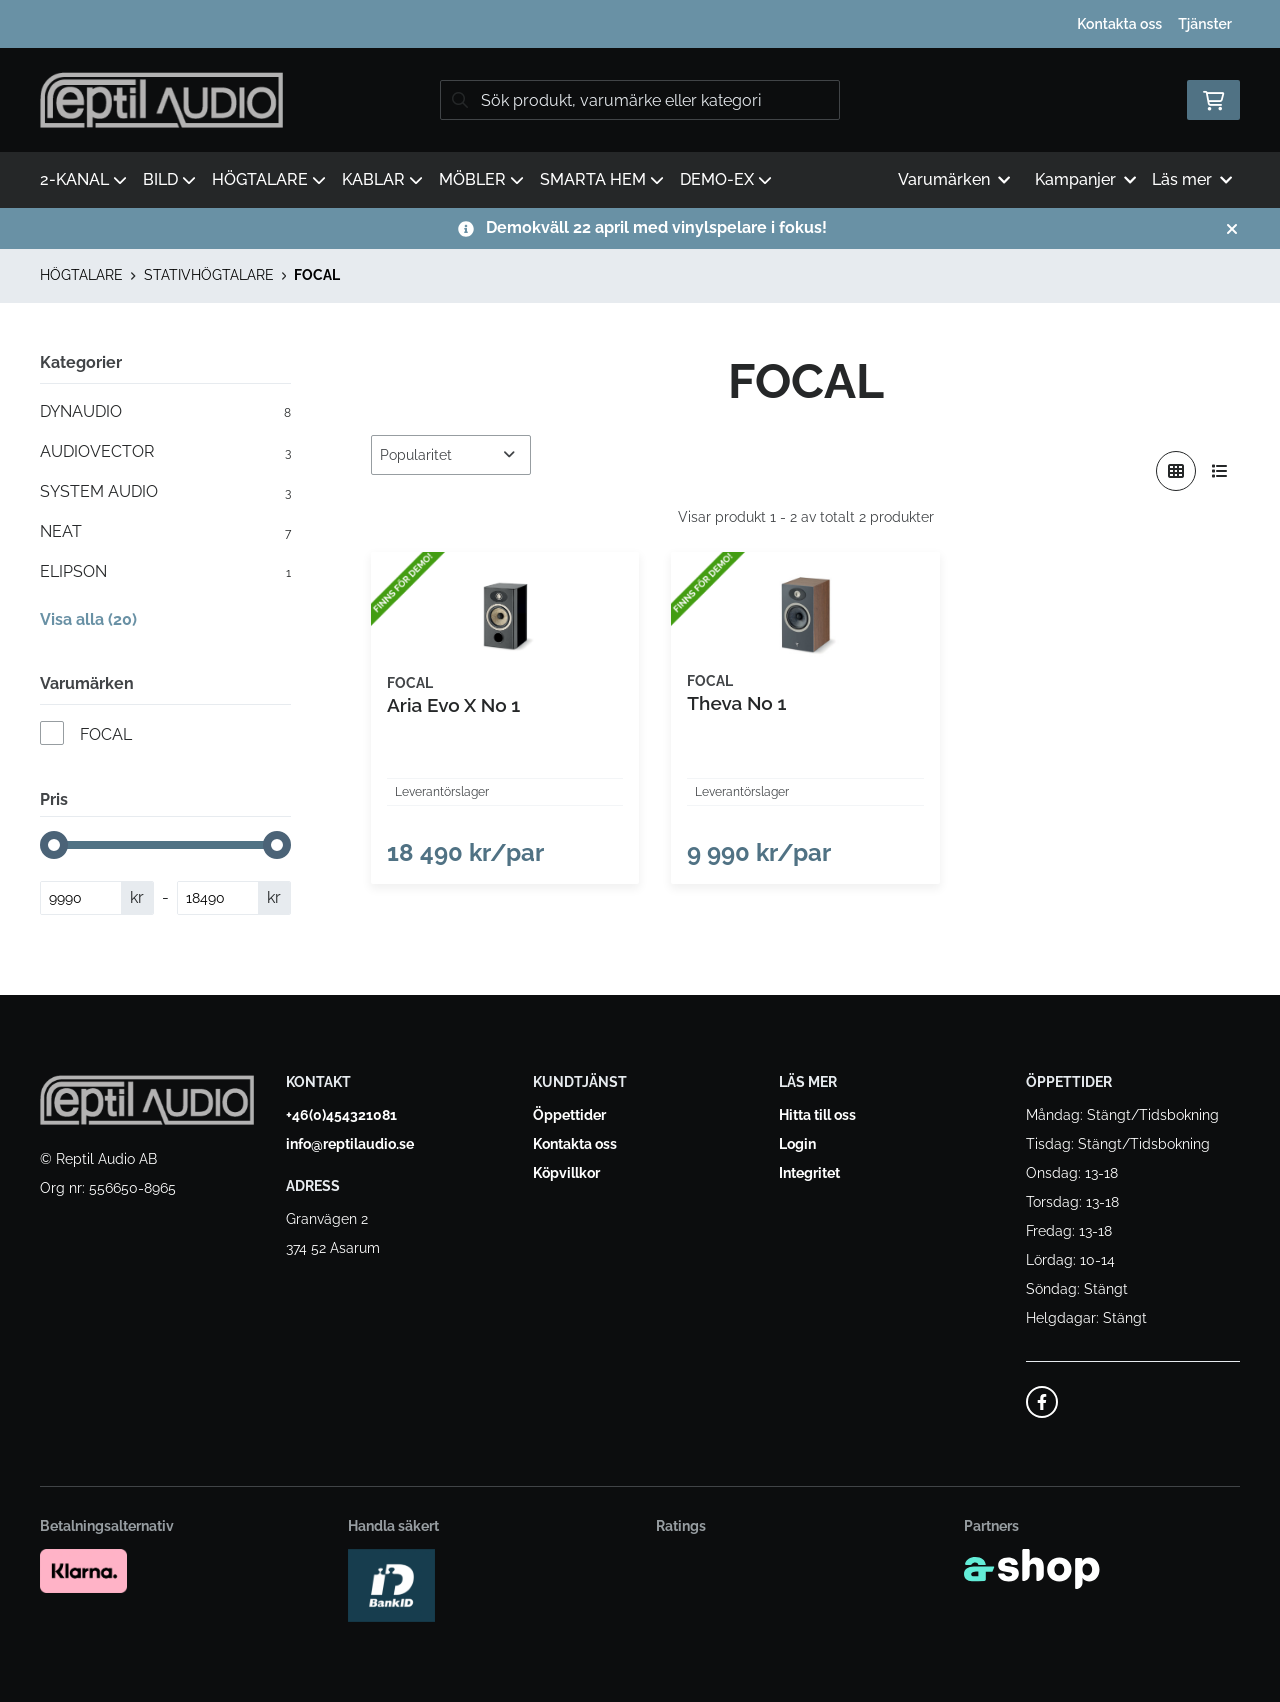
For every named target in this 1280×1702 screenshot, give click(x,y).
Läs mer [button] (1192, 179)
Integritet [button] (809, 1174)
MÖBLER (481, 179)
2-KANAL (83, 179)
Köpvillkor (566, 1174)
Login (797, 1145)
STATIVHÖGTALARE (209, 275)
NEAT (165, 532)
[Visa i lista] (1220, 471)
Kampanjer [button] (1085, 179)
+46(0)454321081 (341, 1116)
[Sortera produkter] (451, 455)
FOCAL (317, 275)
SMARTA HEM (602, 179)
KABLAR (382, 179)
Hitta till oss (817, 1116)
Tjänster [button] (1205, 24)
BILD (169, 179)
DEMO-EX (726, 179)
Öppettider (569, 1116)
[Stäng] (1232, 229)
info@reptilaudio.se (350, 1145)
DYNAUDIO (165, 412)
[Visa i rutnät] (1176, 471)
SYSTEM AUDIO (165, 492)
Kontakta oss (1119, 24)
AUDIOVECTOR (165, 452)
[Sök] (640, 100)
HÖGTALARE (269, 179)
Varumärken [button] (954, 179)
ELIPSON (165, 572)
